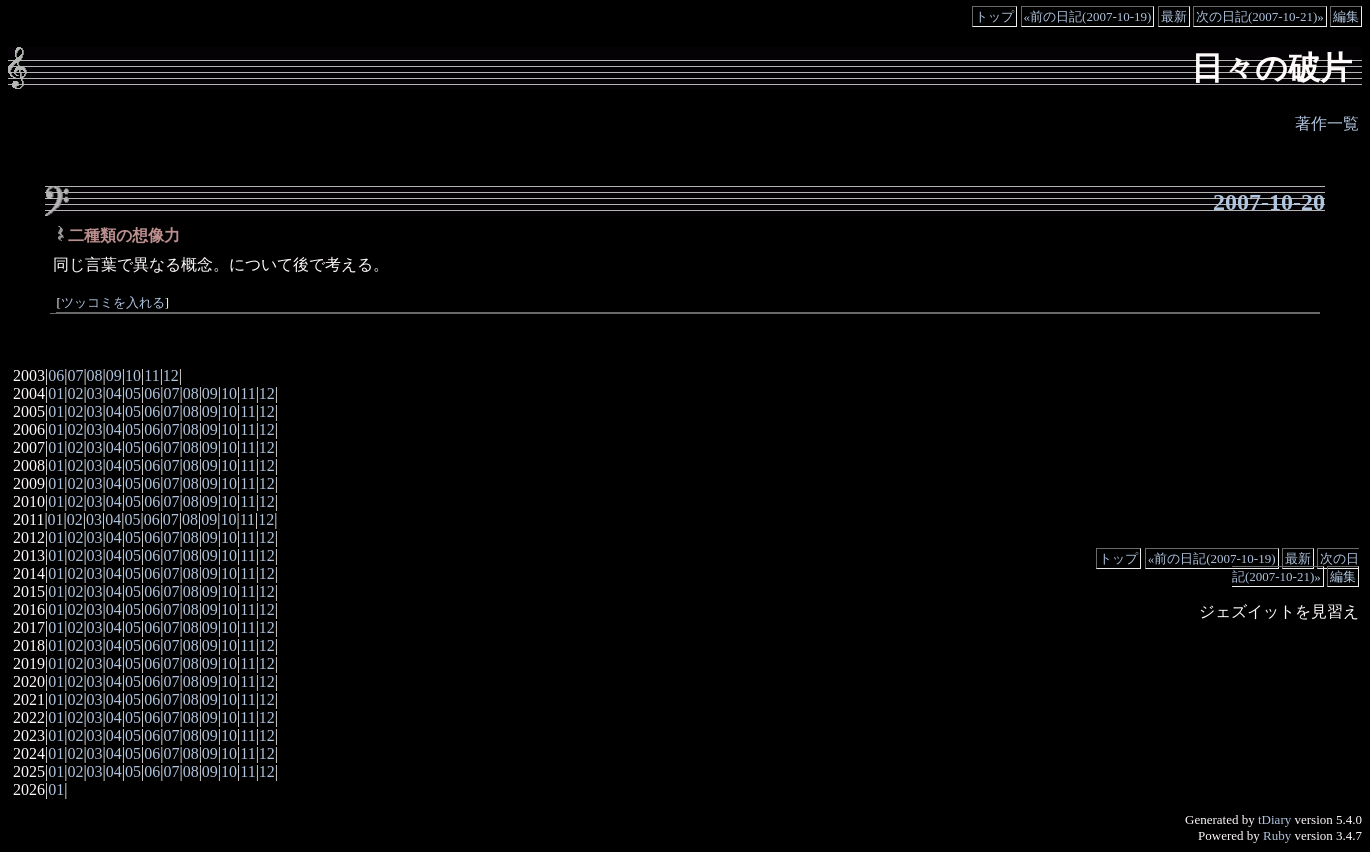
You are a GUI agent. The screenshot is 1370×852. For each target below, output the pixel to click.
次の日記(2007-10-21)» (1260, 16)
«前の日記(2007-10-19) (1088, 16)
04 (114, 393)
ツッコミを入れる (113, 303)
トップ (994, 16)
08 (95, 375)
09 (114, 375)
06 (56, 375)
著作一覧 (1327, 123)
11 (151, 375)
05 (133, 393)
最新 (1174, 16)
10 (133, 375)
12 (171, 375)
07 (75, 375)
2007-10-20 (1269, 202)
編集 (1346, 16)
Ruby (1277, 835)
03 (95, 393)
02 (75, 393)
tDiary (1274, 819)
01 (56, 393)
